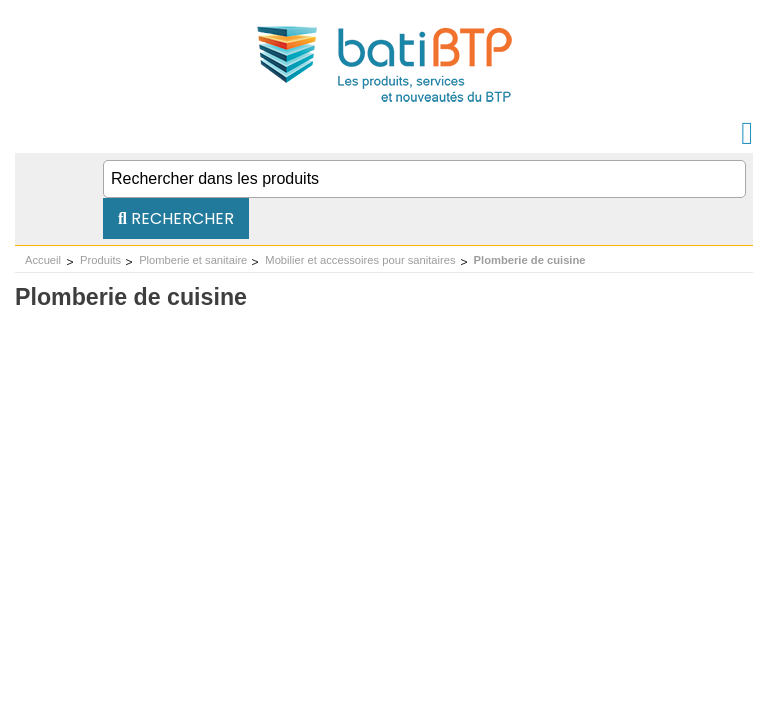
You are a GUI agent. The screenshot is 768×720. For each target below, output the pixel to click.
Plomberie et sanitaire (193, 260)
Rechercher (176, 218)
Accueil (43, 260)
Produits (100, 260)
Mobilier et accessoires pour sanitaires (360, 260)
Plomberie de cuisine (530, 260)
